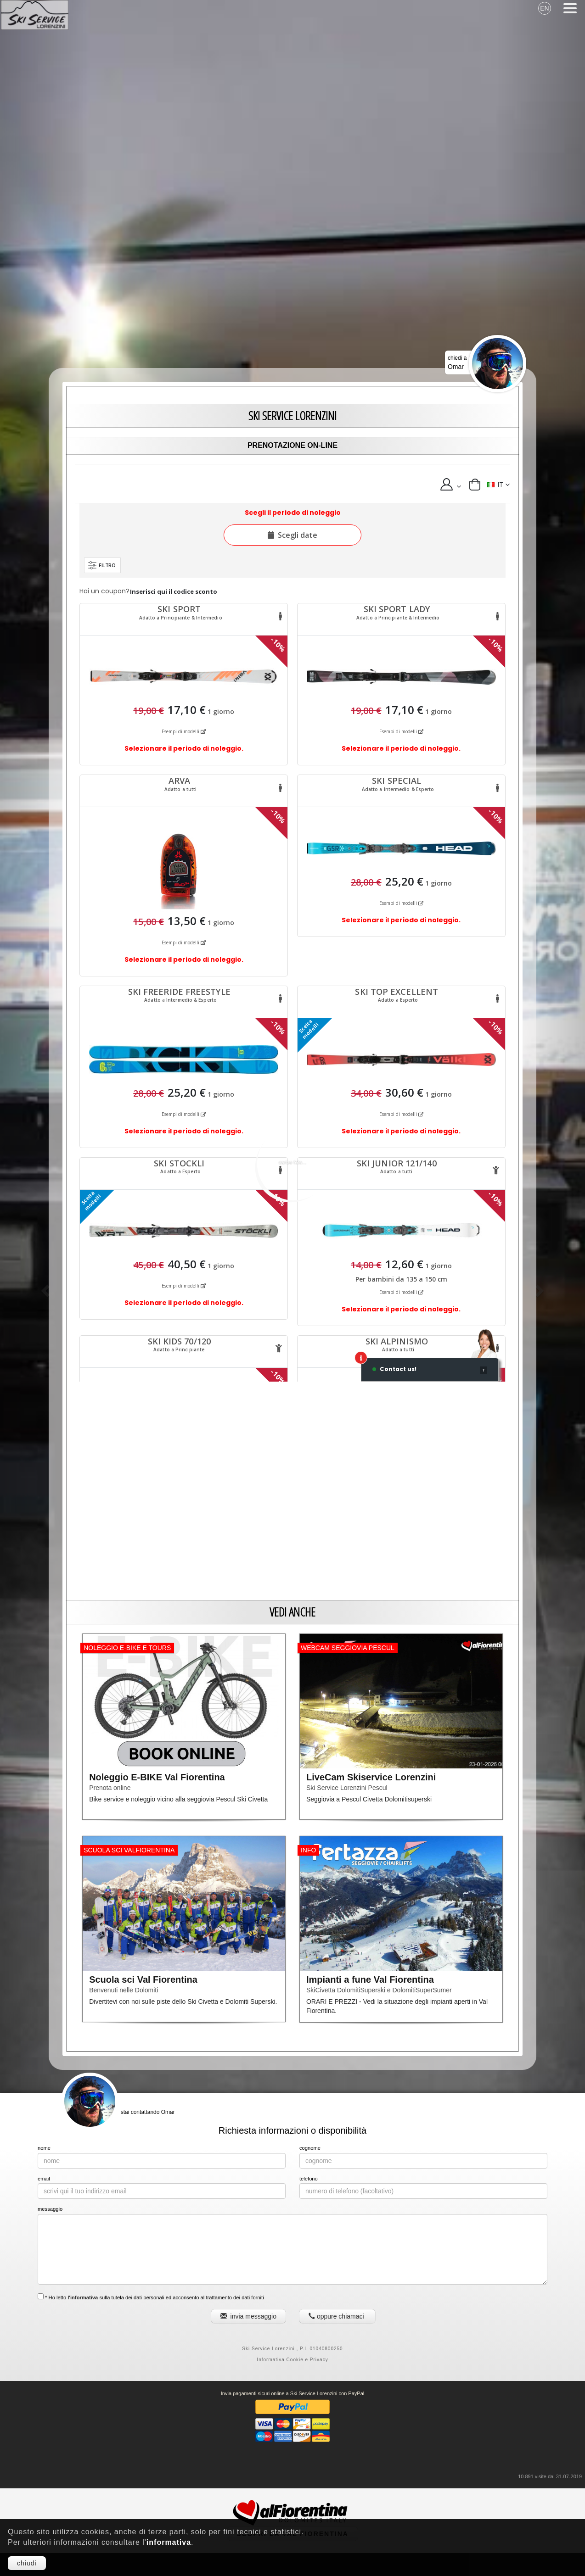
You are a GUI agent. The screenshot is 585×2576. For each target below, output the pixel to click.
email (44, 2178)
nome (44, 2148)
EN (544, 8)
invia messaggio (248, 2316)
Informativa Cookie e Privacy (292, 2359)
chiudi (27, 2563)
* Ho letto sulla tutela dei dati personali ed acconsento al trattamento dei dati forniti (151, 2296)
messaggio (50, 2209)
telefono (308, 2178)
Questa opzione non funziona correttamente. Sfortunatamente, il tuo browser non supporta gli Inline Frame (292, 923)
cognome (310, 2148)
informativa (168, 2542)
